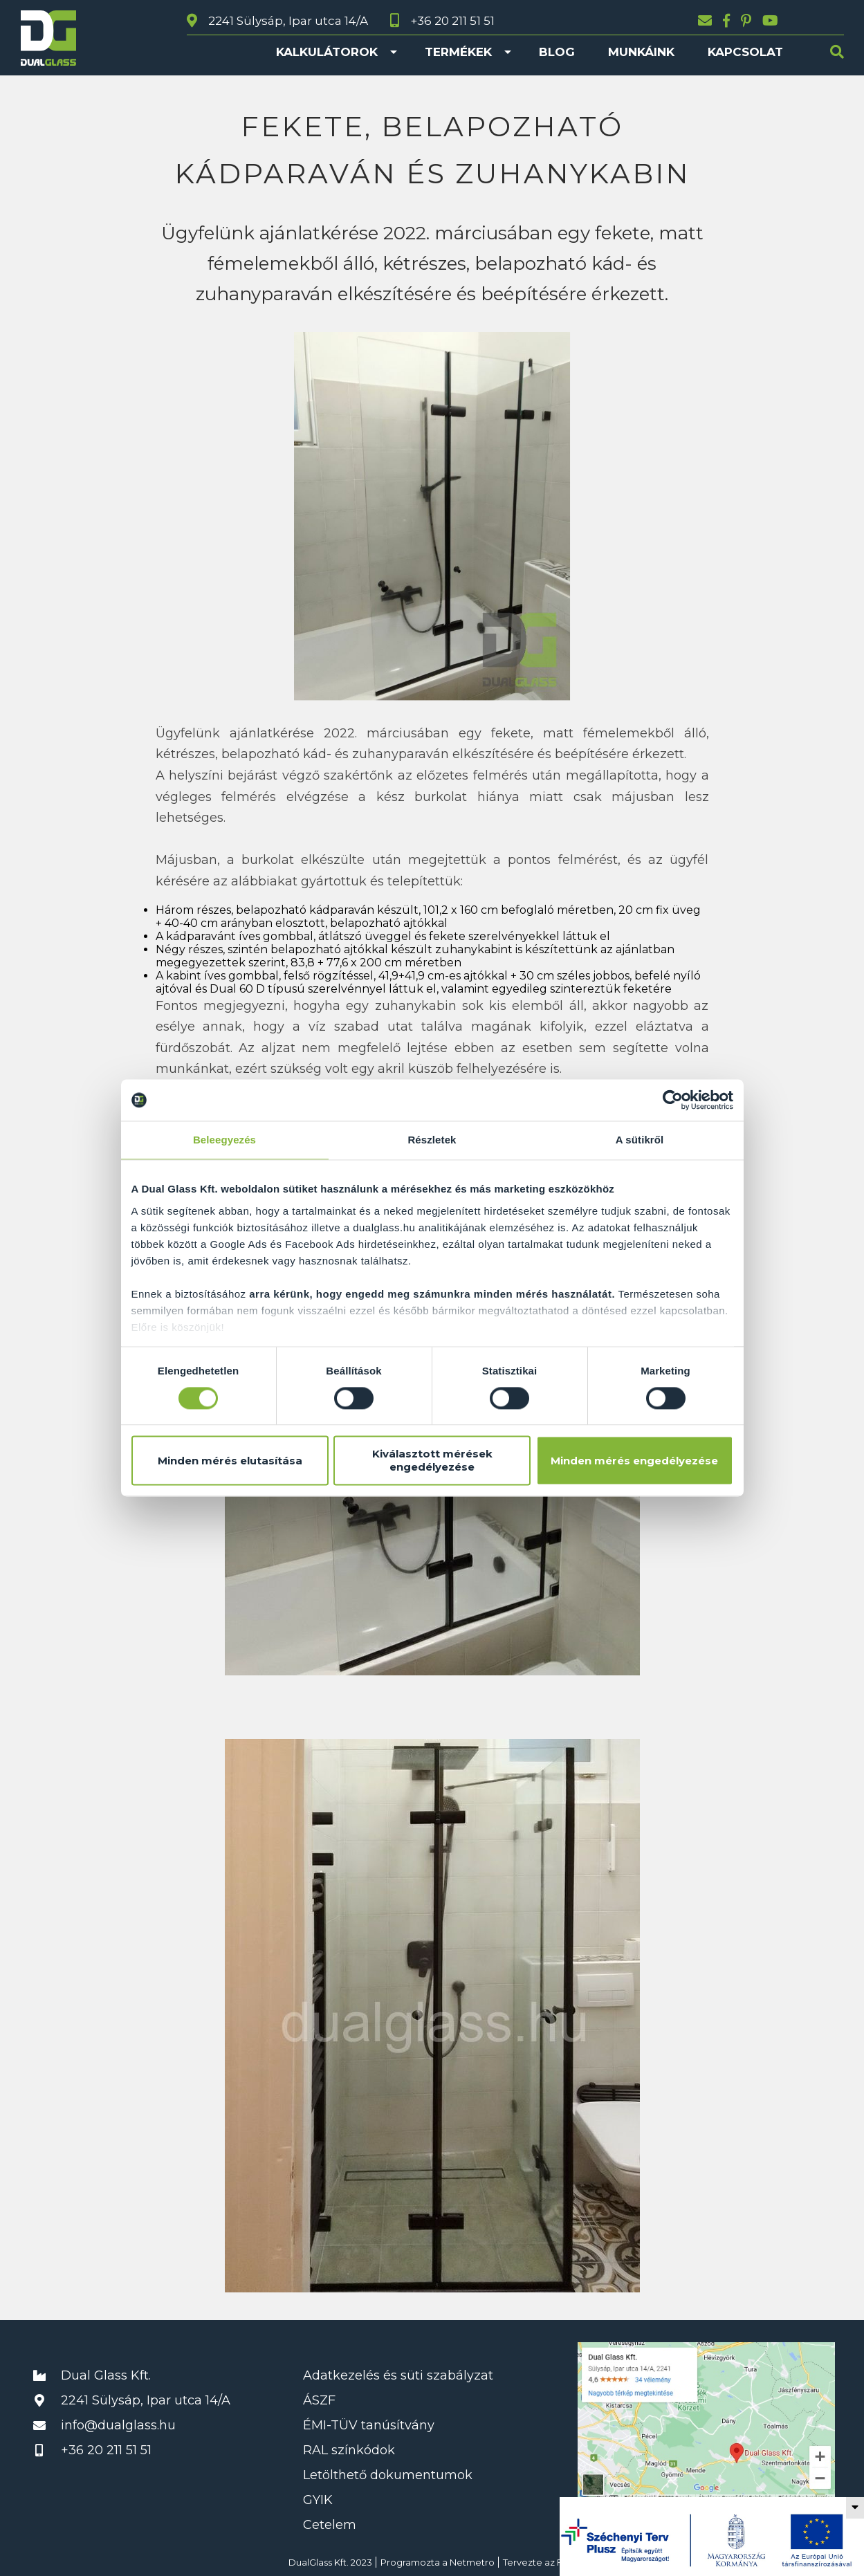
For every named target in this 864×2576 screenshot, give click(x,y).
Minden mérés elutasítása (230, 1460)
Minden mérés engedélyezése (634, 1460)
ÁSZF (319, 2400)
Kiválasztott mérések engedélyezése (432, 1461)
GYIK (318, 2500)
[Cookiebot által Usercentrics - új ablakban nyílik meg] (672, 1099)
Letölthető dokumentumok (387, 2475)
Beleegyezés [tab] (224, 1140)
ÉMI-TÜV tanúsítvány (368, 2425)
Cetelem (329, 2524)
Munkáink (641, 52)
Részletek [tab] (431, 1140)
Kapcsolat (745, 52)
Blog (557, 52)
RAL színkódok (349, 2450)
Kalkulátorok (327, 52)
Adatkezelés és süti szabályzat (398, 2375)
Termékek (458, 52)
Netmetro (472, 2562)
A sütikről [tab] (640, 1140)
